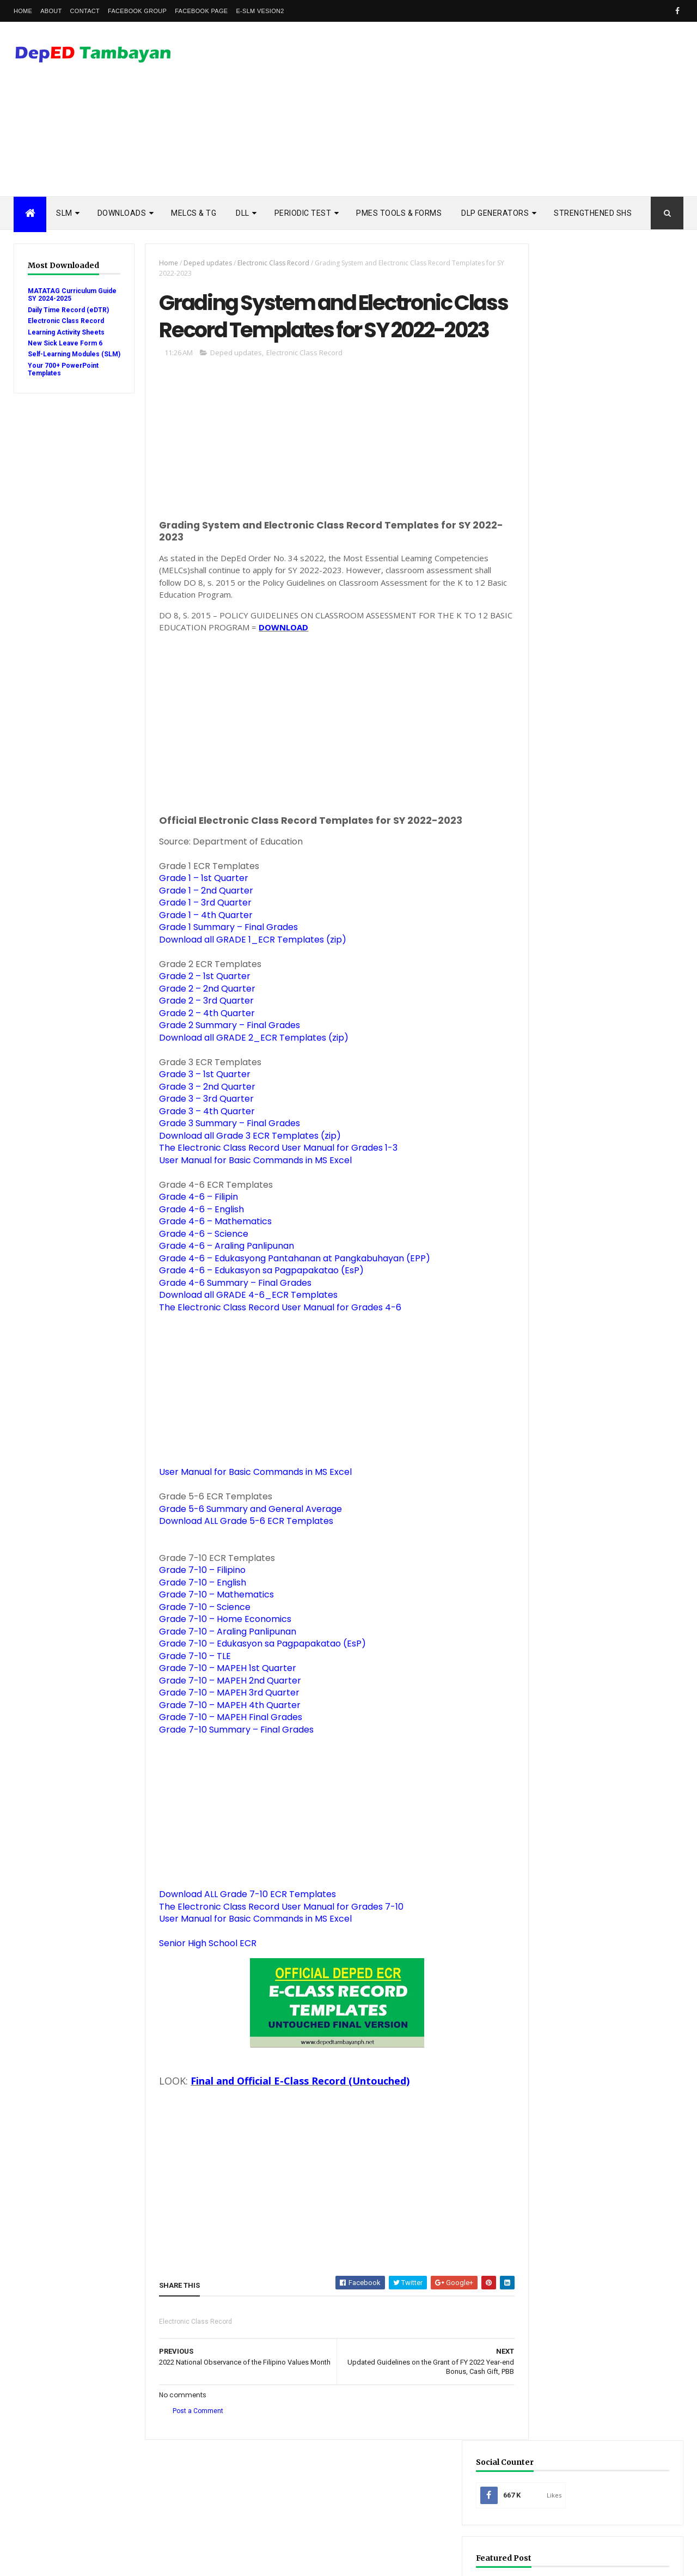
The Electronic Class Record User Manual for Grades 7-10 (275, 1939)
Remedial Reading (569, 1417)
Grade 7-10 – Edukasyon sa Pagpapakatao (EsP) (256, 1676)
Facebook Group (137, 11)
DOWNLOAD (302, 659)
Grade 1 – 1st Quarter (197, 910)
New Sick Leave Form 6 (65, 343)
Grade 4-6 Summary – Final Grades (229, 1315)
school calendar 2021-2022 (583, 1554)
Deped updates (202, 263)
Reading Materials (570, 1400)
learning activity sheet (579, 1520)
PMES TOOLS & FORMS (399, 213)
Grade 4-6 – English (195, 1241)
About (51, 11)
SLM (64, 213)
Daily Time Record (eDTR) (68, 310)
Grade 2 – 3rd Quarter (200, 1033)
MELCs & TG (193, 213)
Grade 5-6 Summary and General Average (244, 1541)
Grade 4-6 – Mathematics (209, 1254)
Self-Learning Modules (578, 1451)
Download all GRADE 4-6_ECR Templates (242, 1327)
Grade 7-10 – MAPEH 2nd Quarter (224, 1712)
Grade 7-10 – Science (198, 1639)
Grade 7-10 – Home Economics (219, 1651)
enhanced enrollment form (586, 1503)
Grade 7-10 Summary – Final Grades (230, 1761)
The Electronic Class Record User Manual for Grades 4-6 (274, 1339)
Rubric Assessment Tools (582, 1434)
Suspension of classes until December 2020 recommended (623, 1127)
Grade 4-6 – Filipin (192, 1229)
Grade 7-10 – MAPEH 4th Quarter (224, 1737)
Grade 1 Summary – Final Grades (222, 959)
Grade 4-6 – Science (197, 1266)
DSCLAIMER (642, 867)
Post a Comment (192, 2443)
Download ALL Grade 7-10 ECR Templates (241, 1927)
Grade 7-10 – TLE (189, 1688)
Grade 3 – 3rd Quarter (200, 1131)
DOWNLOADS (121, 213)
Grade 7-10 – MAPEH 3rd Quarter (223, 1725)
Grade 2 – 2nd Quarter (201, 1020)
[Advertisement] (485, 109)
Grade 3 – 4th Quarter (201, 1143)
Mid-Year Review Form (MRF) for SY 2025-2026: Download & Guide (599, 401)
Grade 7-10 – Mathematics (210, 1627)
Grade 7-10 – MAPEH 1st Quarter (221, 1700)
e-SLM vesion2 (260, 11)
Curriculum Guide (570, 1281)
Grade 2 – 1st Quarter (198, 1009)
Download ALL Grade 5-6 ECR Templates (240, 1553)
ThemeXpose (69, 2561)
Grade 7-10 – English (196, 1614)
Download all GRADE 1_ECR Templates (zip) (246, 971)
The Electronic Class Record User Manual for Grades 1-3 (272, 1180)
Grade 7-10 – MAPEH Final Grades (224, 1749)
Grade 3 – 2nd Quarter (201, 1119)
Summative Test (566, 1469)
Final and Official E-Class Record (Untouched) (294, 2113)
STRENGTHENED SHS (593, 213)
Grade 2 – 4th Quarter (201, 1045)
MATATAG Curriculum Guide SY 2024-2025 (62, 294)
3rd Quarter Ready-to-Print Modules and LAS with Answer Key (624, 972)
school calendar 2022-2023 (583, 1571)
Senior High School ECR (201, 1976)
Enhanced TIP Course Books (586, 1332)
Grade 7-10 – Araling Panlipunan (221, 1663)
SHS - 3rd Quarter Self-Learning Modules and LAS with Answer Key (624, 1020)
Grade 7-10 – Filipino (196, 1602)
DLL (242, 213)
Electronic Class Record (66, 321)
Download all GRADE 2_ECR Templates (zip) (248, 1070)
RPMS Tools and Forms (578, 1383)
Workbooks (559, 1486)
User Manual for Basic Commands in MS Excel (249, 1192)
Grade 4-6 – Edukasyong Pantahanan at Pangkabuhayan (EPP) (288, 1290)
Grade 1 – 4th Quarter (200, 947)
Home (23, 11)
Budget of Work (567, 1263)
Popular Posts (560, 867)
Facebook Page (201, 11)
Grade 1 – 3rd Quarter (199, 935)
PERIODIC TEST (303, 213)
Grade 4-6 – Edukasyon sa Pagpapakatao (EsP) (255, 1303)
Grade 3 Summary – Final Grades (223, 1156)
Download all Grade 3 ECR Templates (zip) (244, 1168)
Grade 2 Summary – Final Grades (223, 1058)
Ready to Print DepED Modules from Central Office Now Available (623, 1174)
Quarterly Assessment (578, 1366)
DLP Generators (495, 213)
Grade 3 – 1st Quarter (198, 1107)
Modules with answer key (583, 1349)
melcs (550, 1537)
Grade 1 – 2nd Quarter (200, 922)
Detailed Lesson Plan (575, 1298)
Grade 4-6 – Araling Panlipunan (220, 1278)
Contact (85, 11)
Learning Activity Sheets (66, 332)
